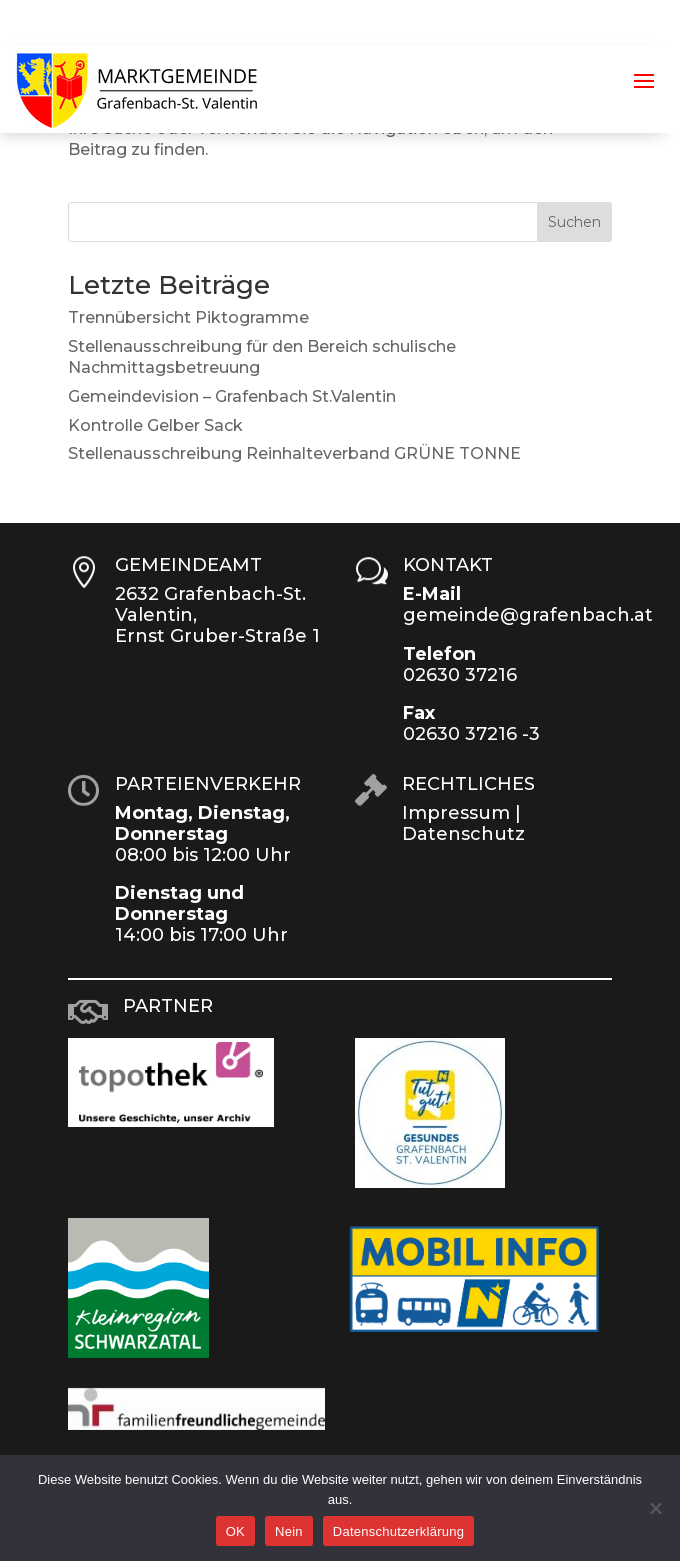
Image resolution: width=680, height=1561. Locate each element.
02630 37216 (460, 675)
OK (235, 1531)
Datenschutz (463, 834)
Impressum (456, 813)
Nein (289, 1531)
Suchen (574, 222)
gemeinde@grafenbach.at (528, 615)
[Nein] (655, 1508)
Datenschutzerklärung (398, 1531)
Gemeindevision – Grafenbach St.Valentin (232, 396)
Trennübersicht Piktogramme (188, 317)
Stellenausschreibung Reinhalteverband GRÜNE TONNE (294, 453)
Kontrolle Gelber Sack (155, 425)
